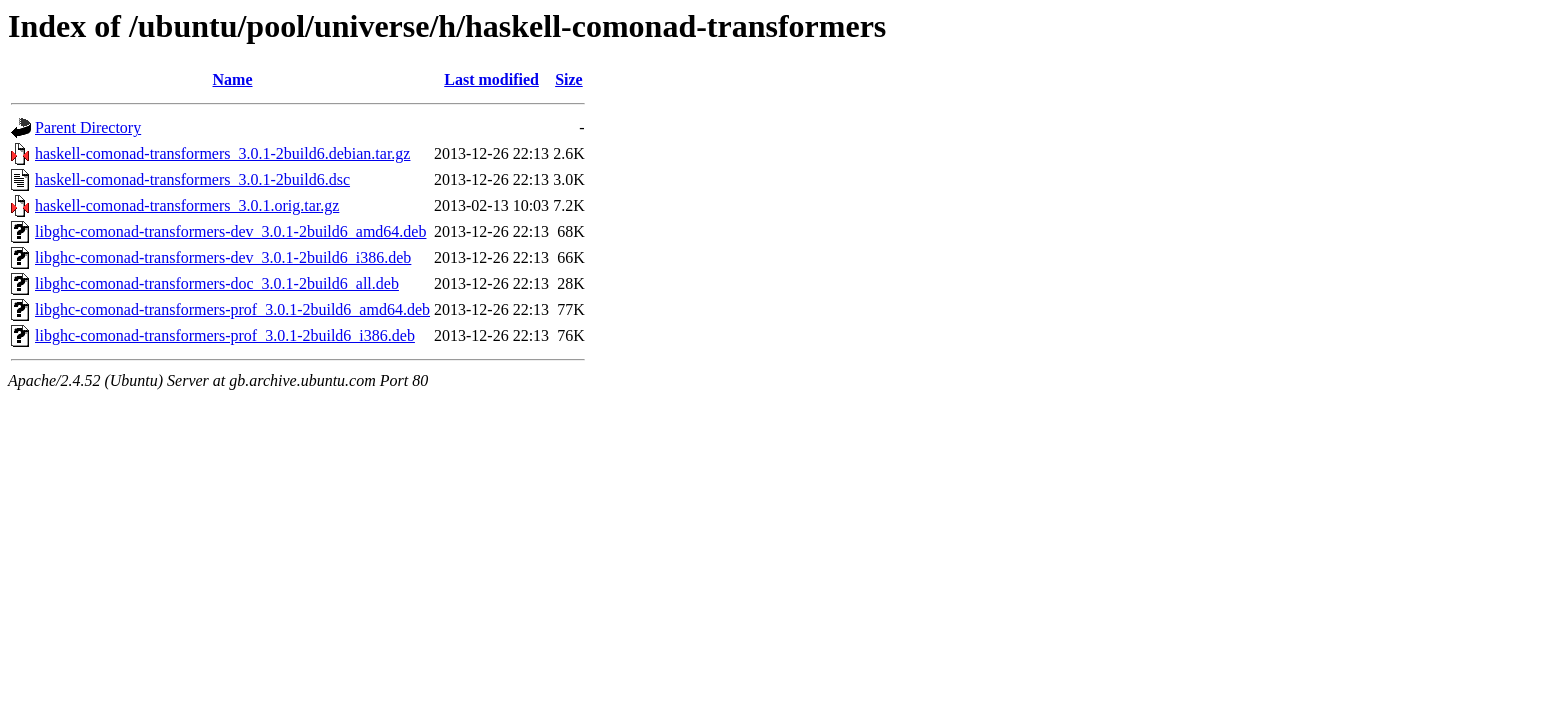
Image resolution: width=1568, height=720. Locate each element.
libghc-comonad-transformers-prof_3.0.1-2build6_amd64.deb (232, 309)
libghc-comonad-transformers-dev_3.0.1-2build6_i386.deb (223, 257)
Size (569, 79)
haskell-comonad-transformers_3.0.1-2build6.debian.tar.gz (222, 153)
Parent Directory (88, 127)
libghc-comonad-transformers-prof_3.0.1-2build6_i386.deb (225, 335)
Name (233, 79)
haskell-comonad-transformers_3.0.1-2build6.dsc (192, 179)
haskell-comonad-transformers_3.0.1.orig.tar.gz (187, 205)
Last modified (491, 79)
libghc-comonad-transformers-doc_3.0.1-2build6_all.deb (217, 283)
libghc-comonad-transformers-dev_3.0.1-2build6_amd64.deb (230, 231)
